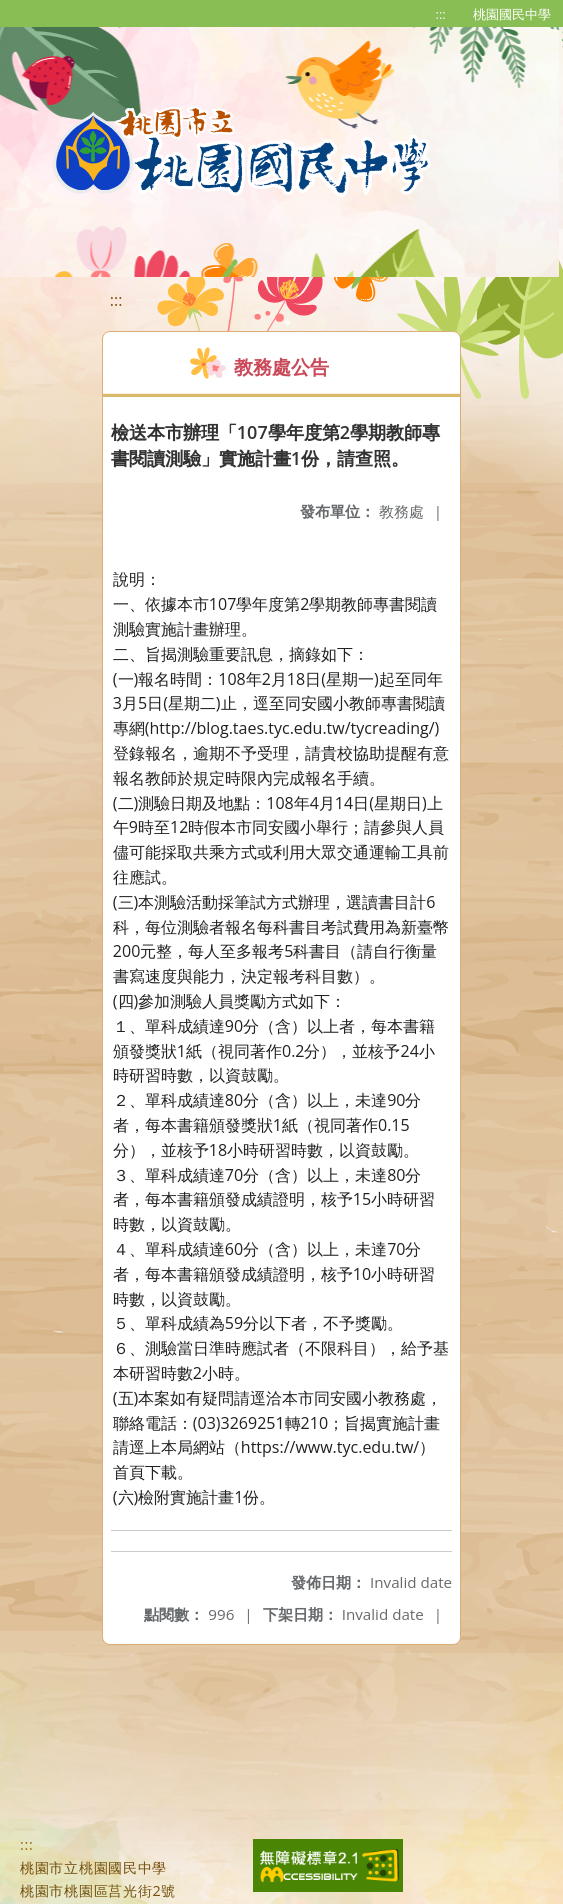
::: (441, 14)
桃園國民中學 (512, 14)
